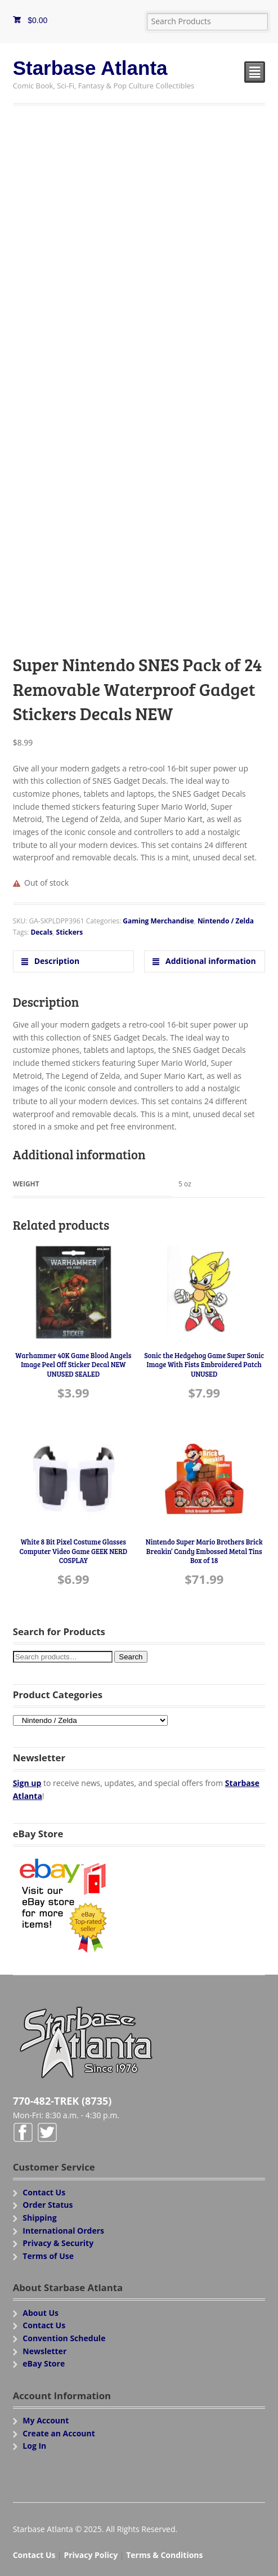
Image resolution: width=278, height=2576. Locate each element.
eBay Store (44, 2363)
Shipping (39, 2217)
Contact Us (44, 2192)
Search (130, 1657)
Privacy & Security (58, 2243)
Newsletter (44, 2351)
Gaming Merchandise (158, 921)
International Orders (63, 2230)
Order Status (48, 2204)
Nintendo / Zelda (226, 921)
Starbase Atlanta (90, 68)
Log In (34, 2445)
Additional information (209, 961)
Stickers (69, 932)
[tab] (73, 961)
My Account (46, 2420)
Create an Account (59, 2433)
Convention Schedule (64, 2338)
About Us (41, 2312)
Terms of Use (48, 2256)
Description (55, 961)
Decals (41, 932)
